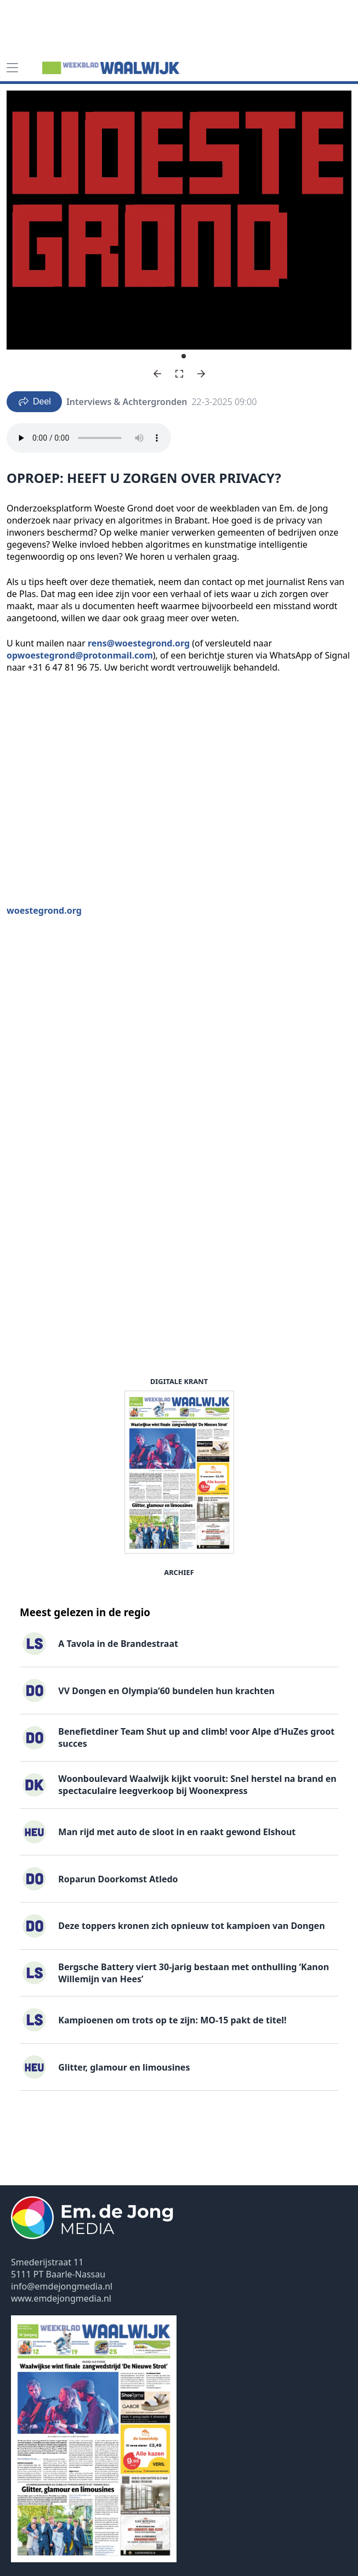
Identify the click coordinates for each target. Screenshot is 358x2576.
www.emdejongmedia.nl (61, 2298)
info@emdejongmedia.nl (61, 2286)
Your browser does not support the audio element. (89, 438)
